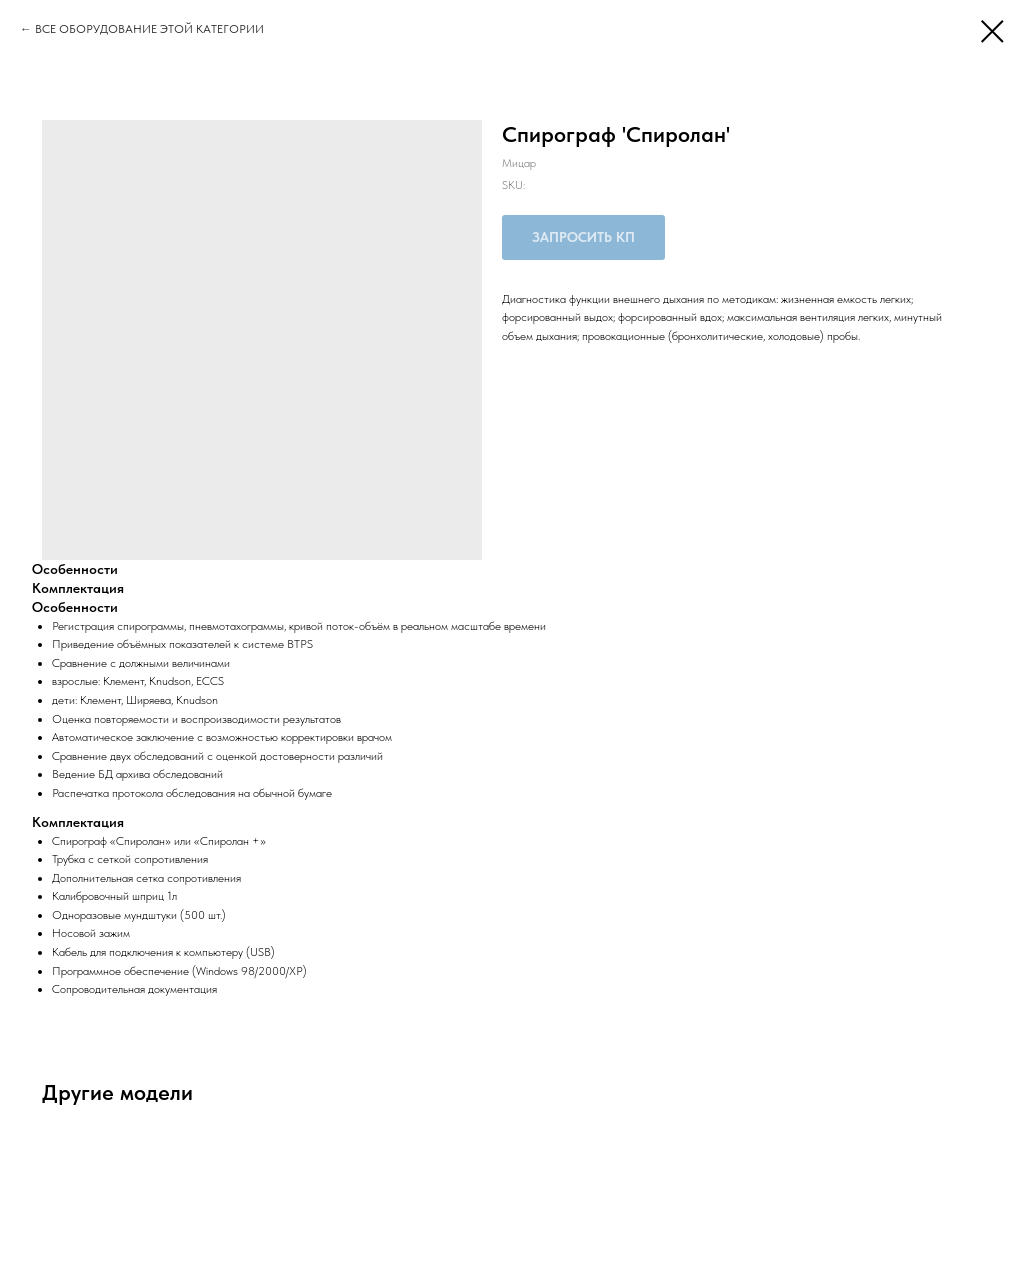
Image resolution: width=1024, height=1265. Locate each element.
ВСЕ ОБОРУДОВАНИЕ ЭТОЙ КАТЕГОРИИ (149, 29)
